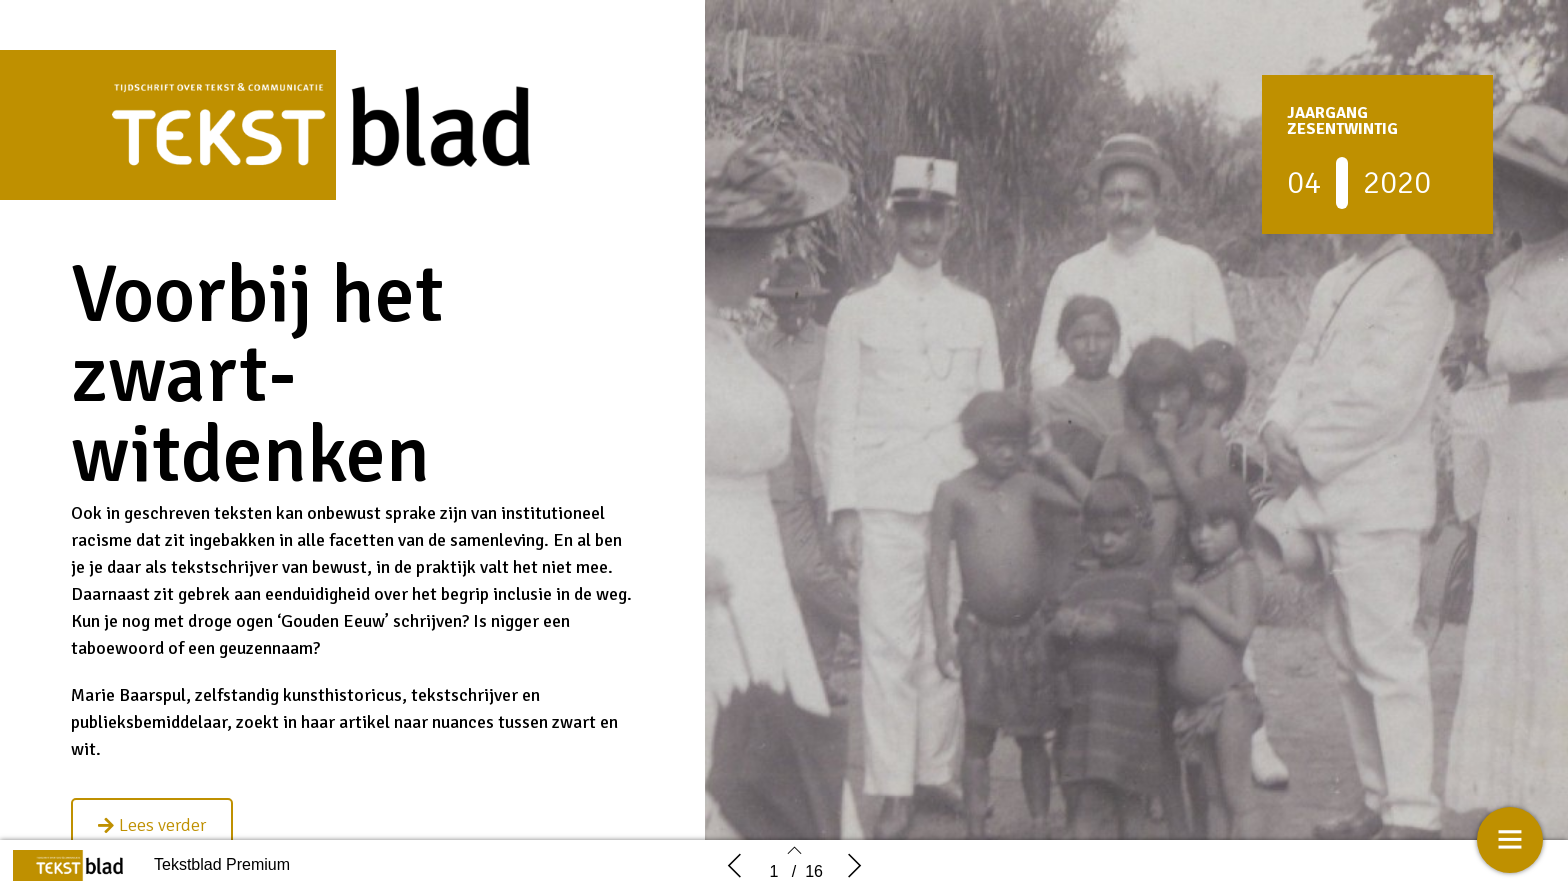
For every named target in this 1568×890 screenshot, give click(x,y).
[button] (152, 825)
